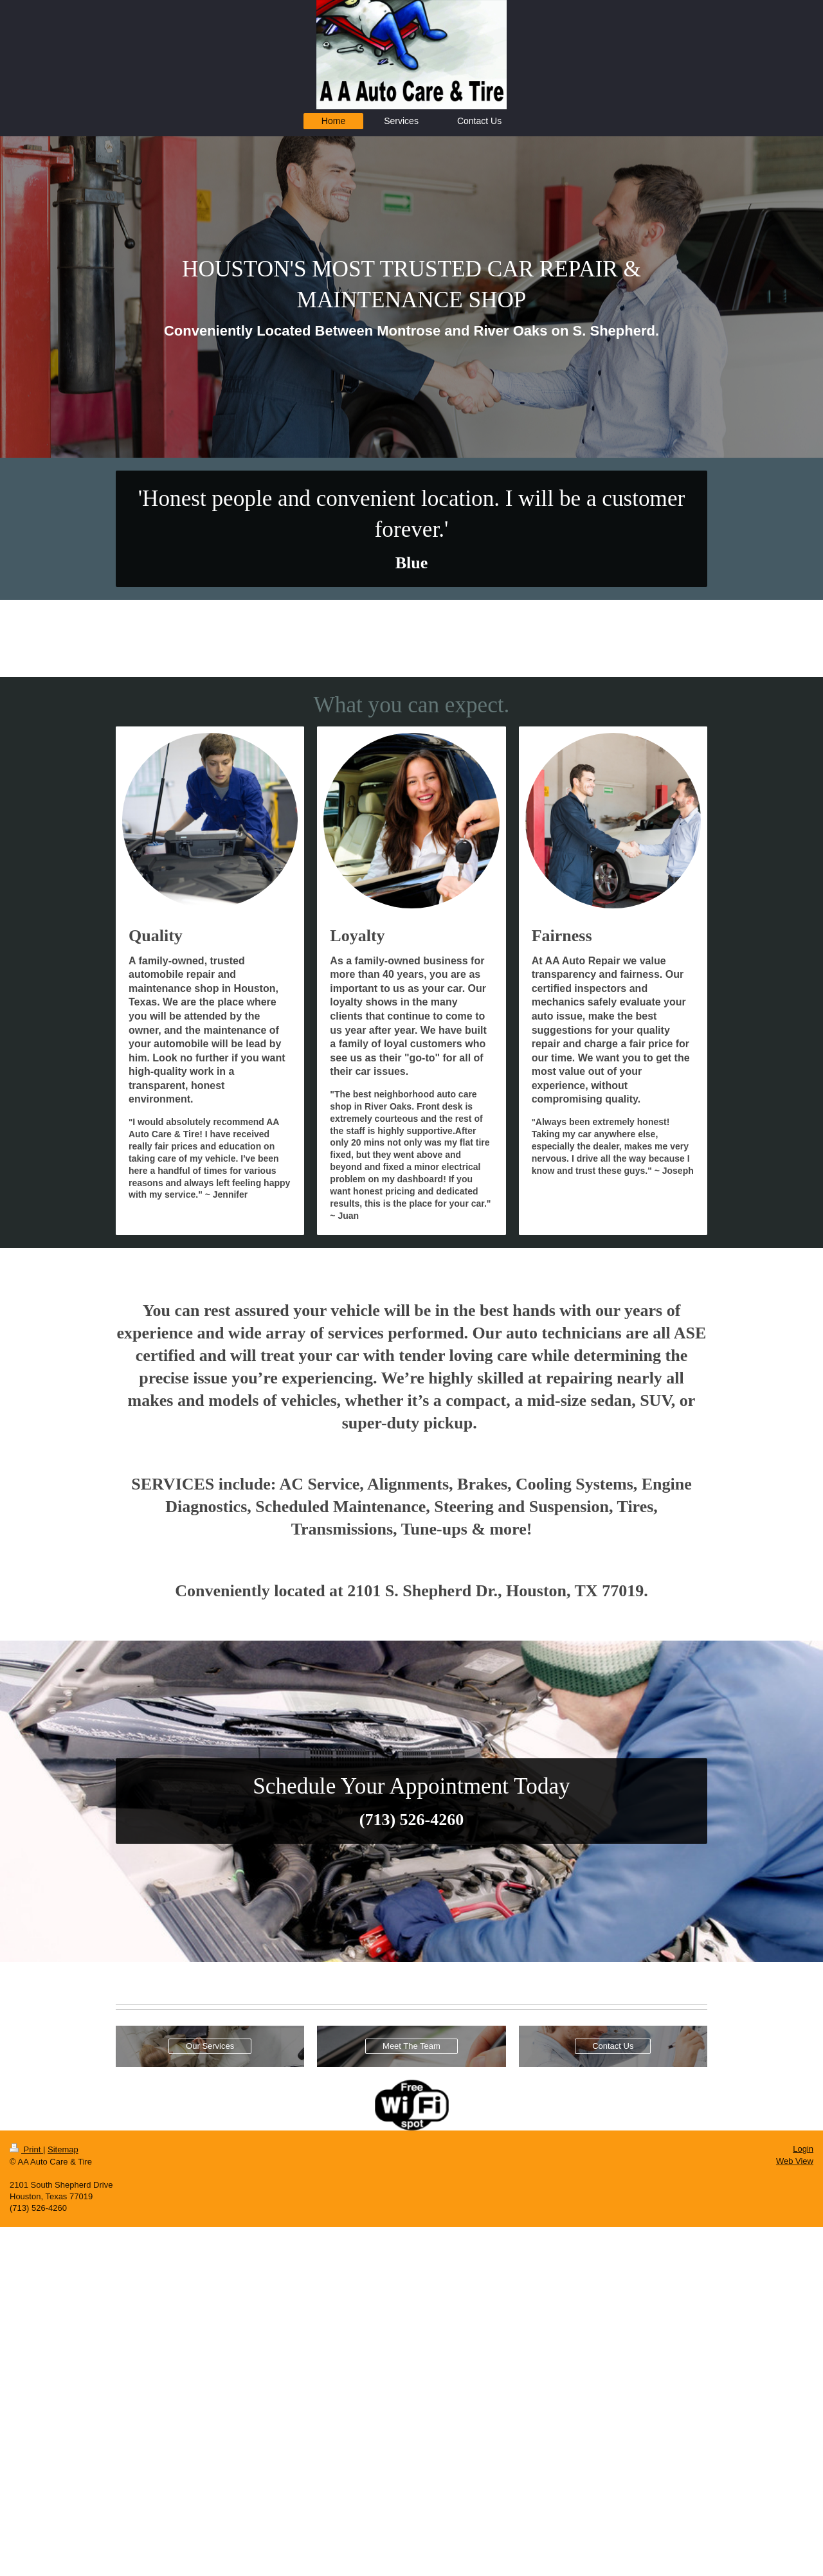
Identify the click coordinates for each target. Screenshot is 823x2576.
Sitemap (63, 2149)
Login (803, 2149)
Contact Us (612, 2046)
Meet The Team (411, 2046)
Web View (794, 2161)
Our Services (210, 2046)
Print (26, 2149)
